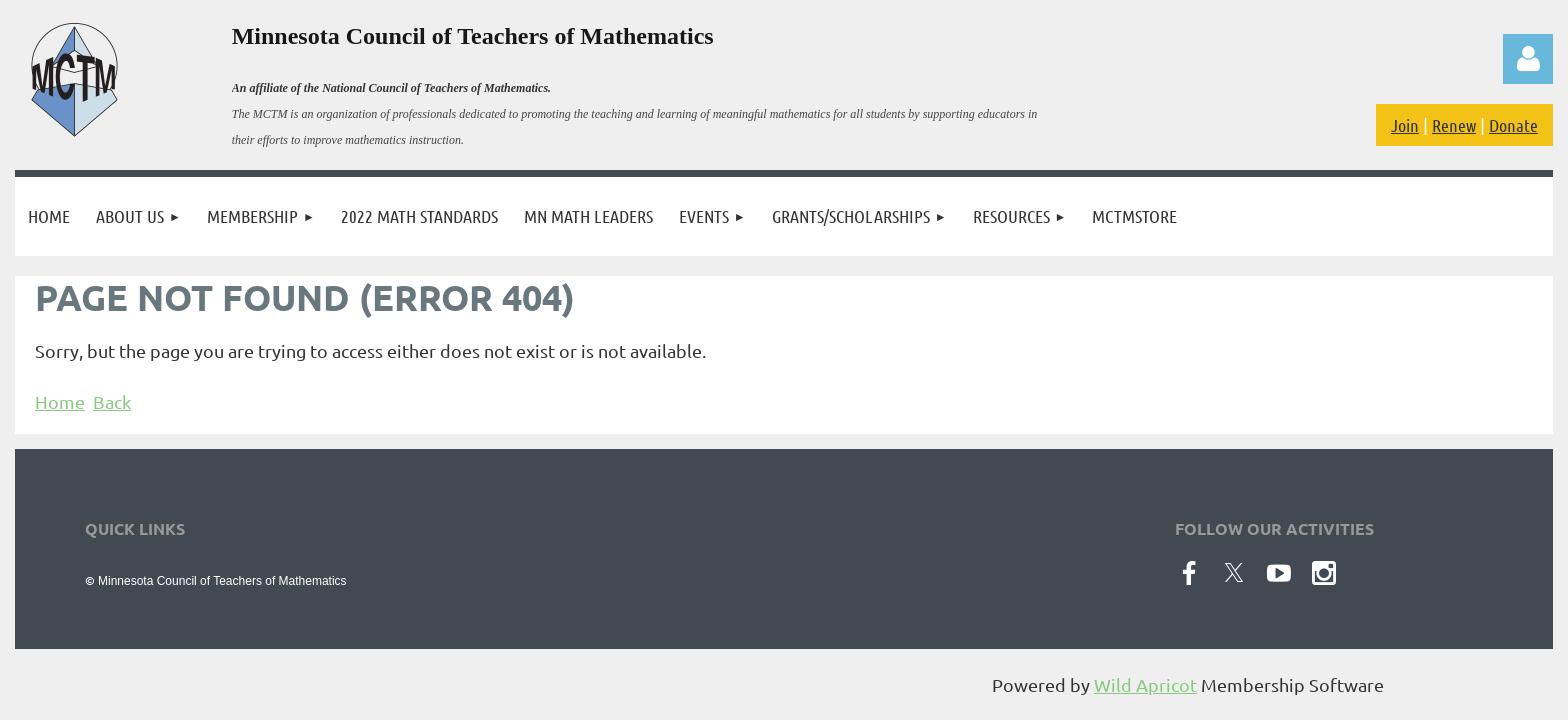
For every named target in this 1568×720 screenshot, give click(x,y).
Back (112, 401)
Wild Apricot (1145, 684)
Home (60, 401)
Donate (1513, 125)
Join (1405, 125)
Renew (1454, 125)
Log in (1528, 59)
